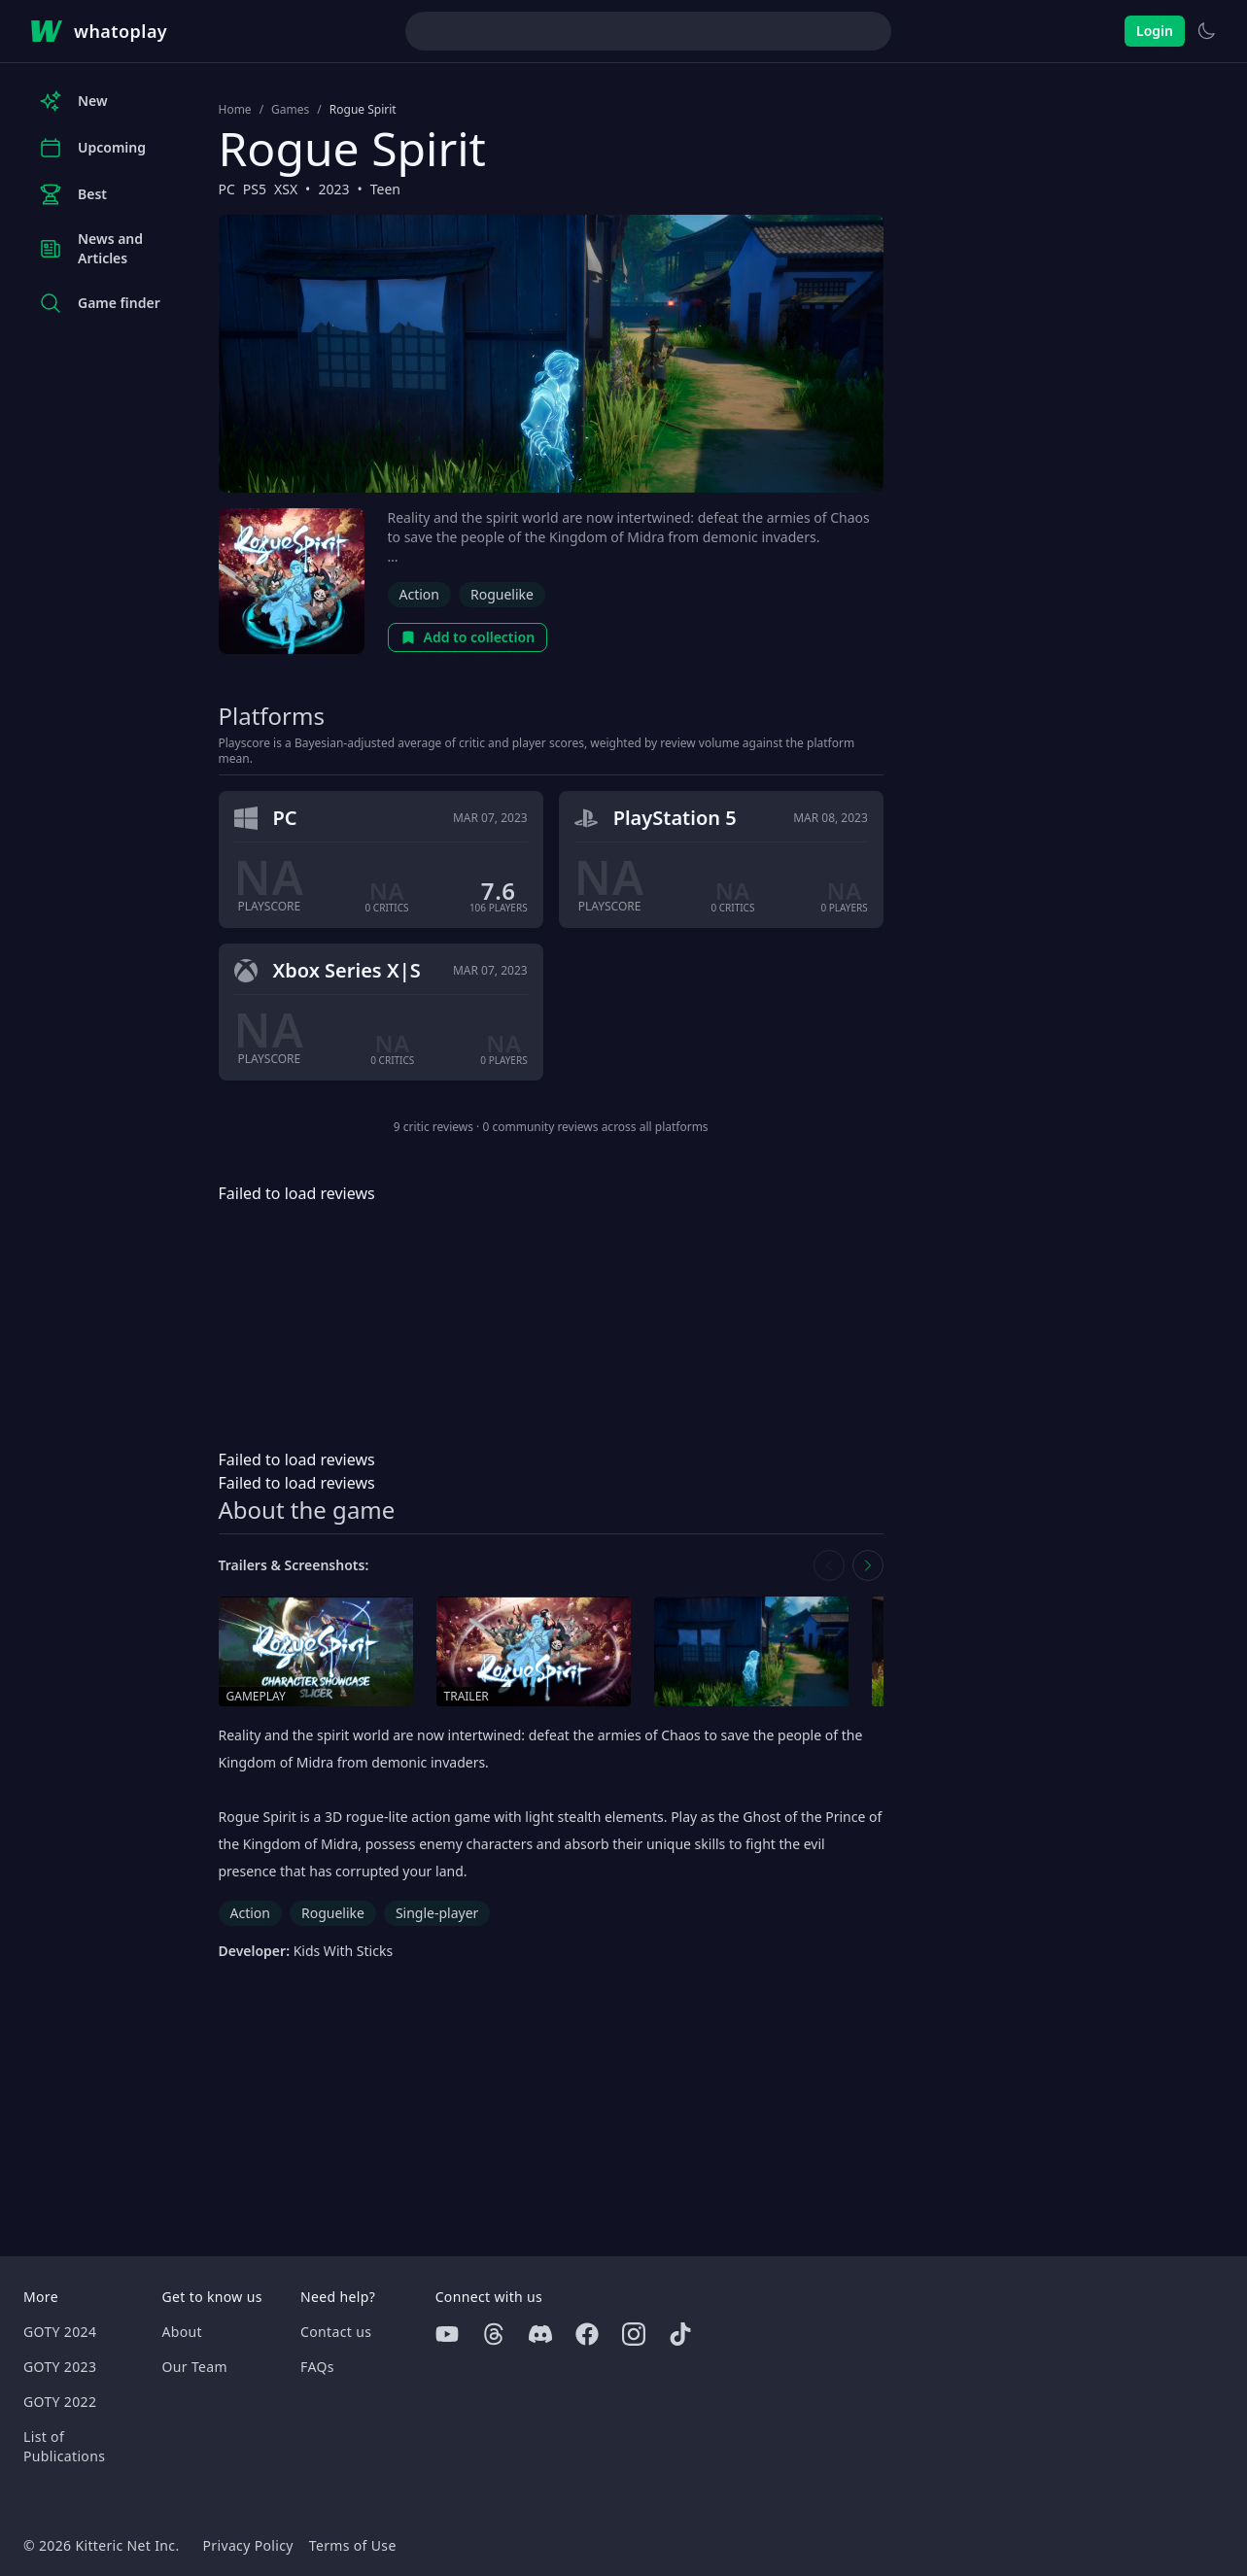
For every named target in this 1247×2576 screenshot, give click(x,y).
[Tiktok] (680, 2334)
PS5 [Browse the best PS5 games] (254, 189)
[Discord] (540, 2334)
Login (1154, 30)
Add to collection (468, 637)
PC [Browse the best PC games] (227, 189)
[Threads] (493, 2334)
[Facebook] (587, 2334)
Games (290, 110)
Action (419, 594)
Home (235, 110)
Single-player (437, 1913)
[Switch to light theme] (1206, 31)
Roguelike (502, 594)
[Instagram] (633, 2334)
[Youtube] (447, 2334)
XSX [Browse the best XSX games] (285, 189)
